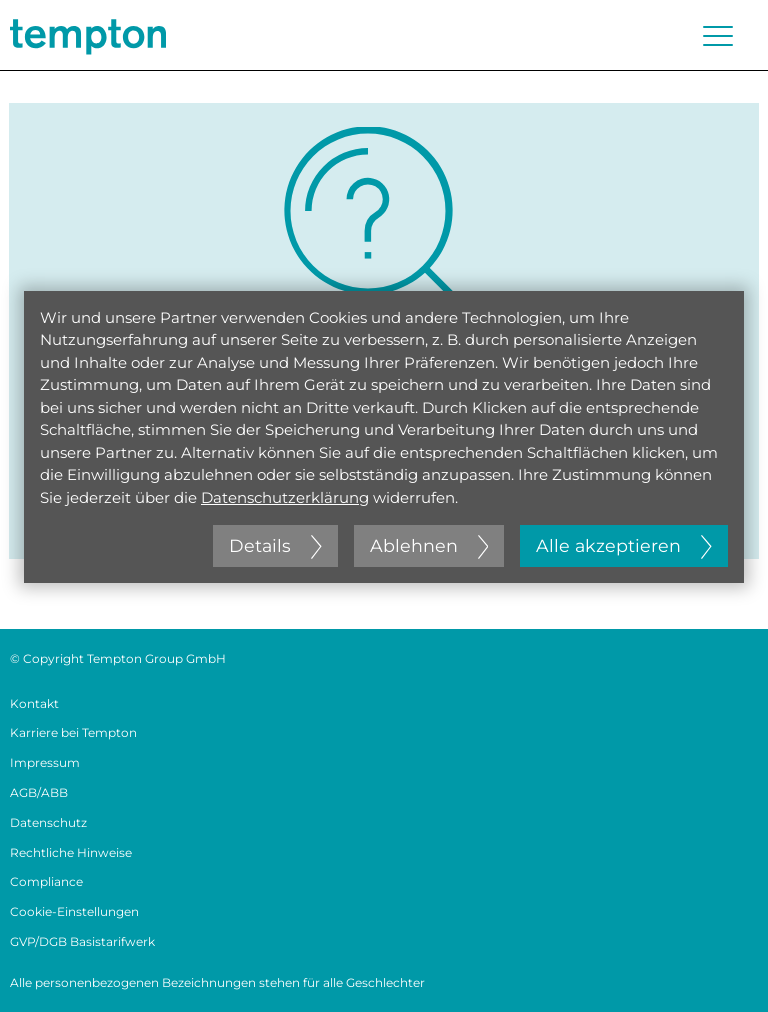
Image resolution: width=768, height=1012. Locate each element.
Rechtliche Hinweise (71, 852)
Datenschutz (48, 822)
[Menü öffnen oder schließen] (718, 36)
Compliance (46, 881)
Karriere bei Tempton (73, 732)
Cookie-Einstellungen (74, 911)
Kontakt (34, 703)
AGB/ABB (39, 792)
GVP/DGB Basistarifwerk (82, 941)
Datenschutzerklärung (285, 497)
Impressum (45, 762)
